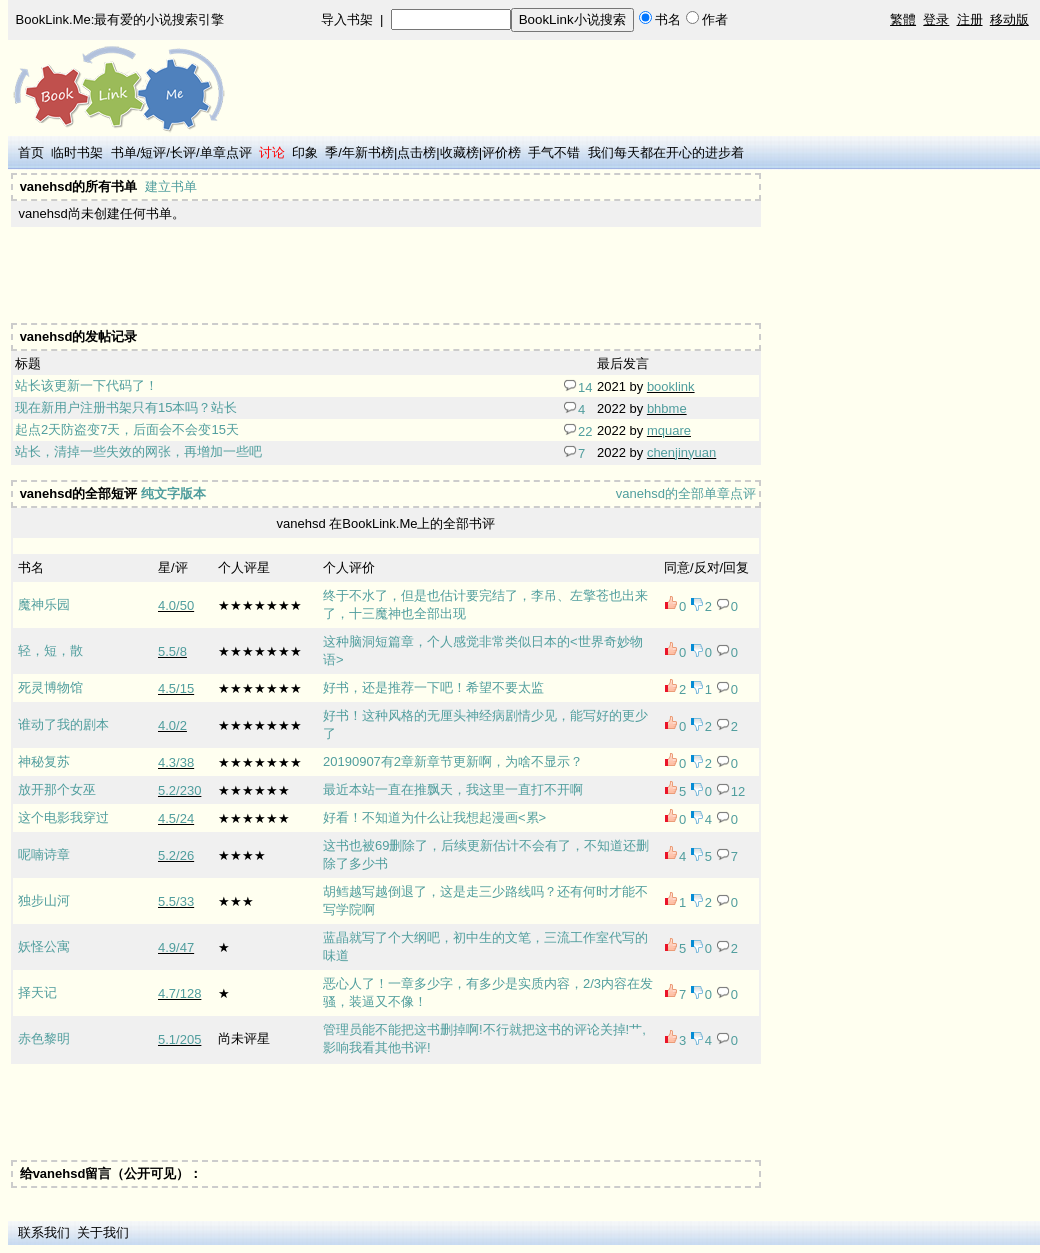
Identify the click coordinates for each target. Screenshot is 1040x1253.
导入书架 (347, 19)
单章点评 (226, 152)
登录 (936, 19)
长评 (183, 152)
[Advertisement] (378, 275)
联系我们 (44, 1232)
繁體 (903, 19)
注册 (970, 19)
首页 (31, 152)
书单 (124, 152)
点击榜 (416, 152)
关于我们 (103, 1232)
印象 (305, 152)
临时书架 (77, 152)
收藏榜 (459, 152)
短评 (153, 152)
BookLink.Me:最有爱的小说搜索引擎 (120, 19)
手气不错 (554, 152)
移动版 (1009, 19)
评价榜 (501, 152)
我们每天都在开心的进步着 (666, 152)
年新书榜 (368, 152)
